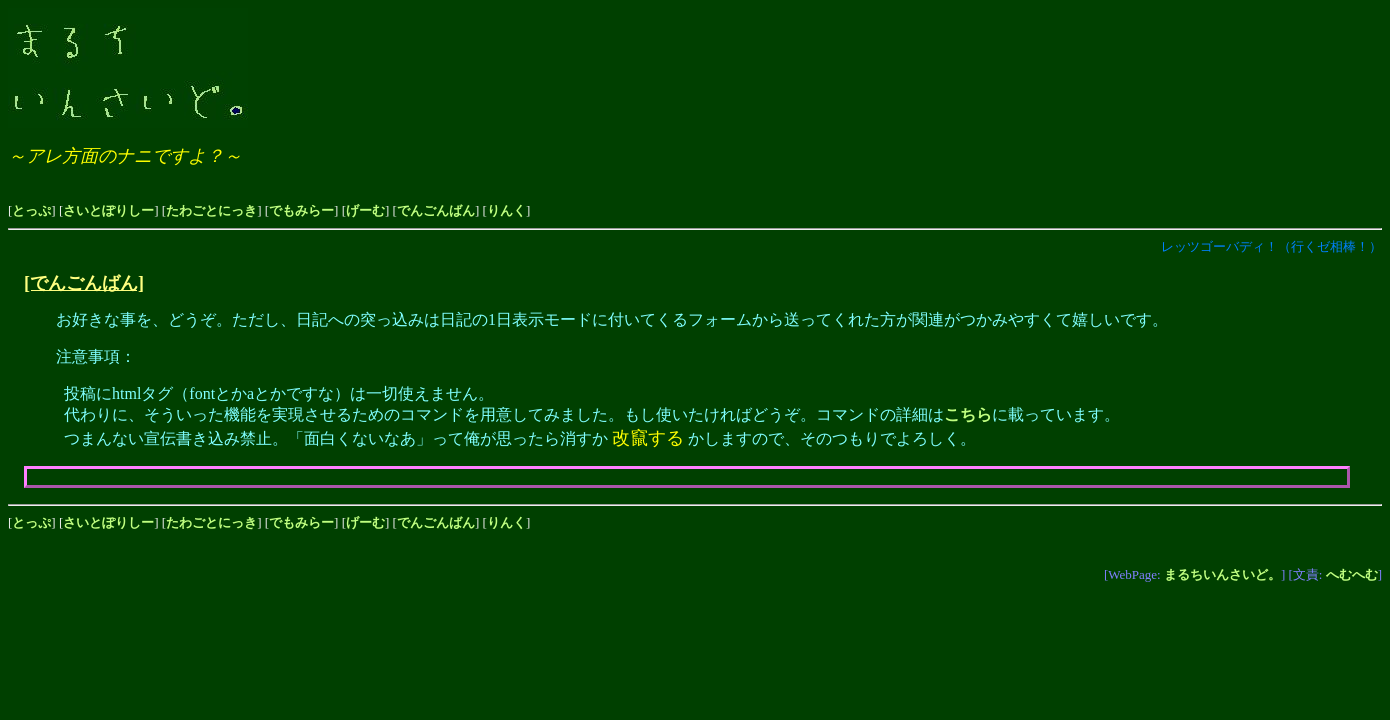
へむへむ (1352, 574)
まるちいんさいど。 (1222, 574)
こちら (968, 414)
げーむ (365, 210)
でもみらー (301, 210)
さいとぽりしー (108, 210)
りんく (506, 210)
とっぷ (31, 210)
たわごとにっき (211, 210)
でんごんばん (436, 210)
